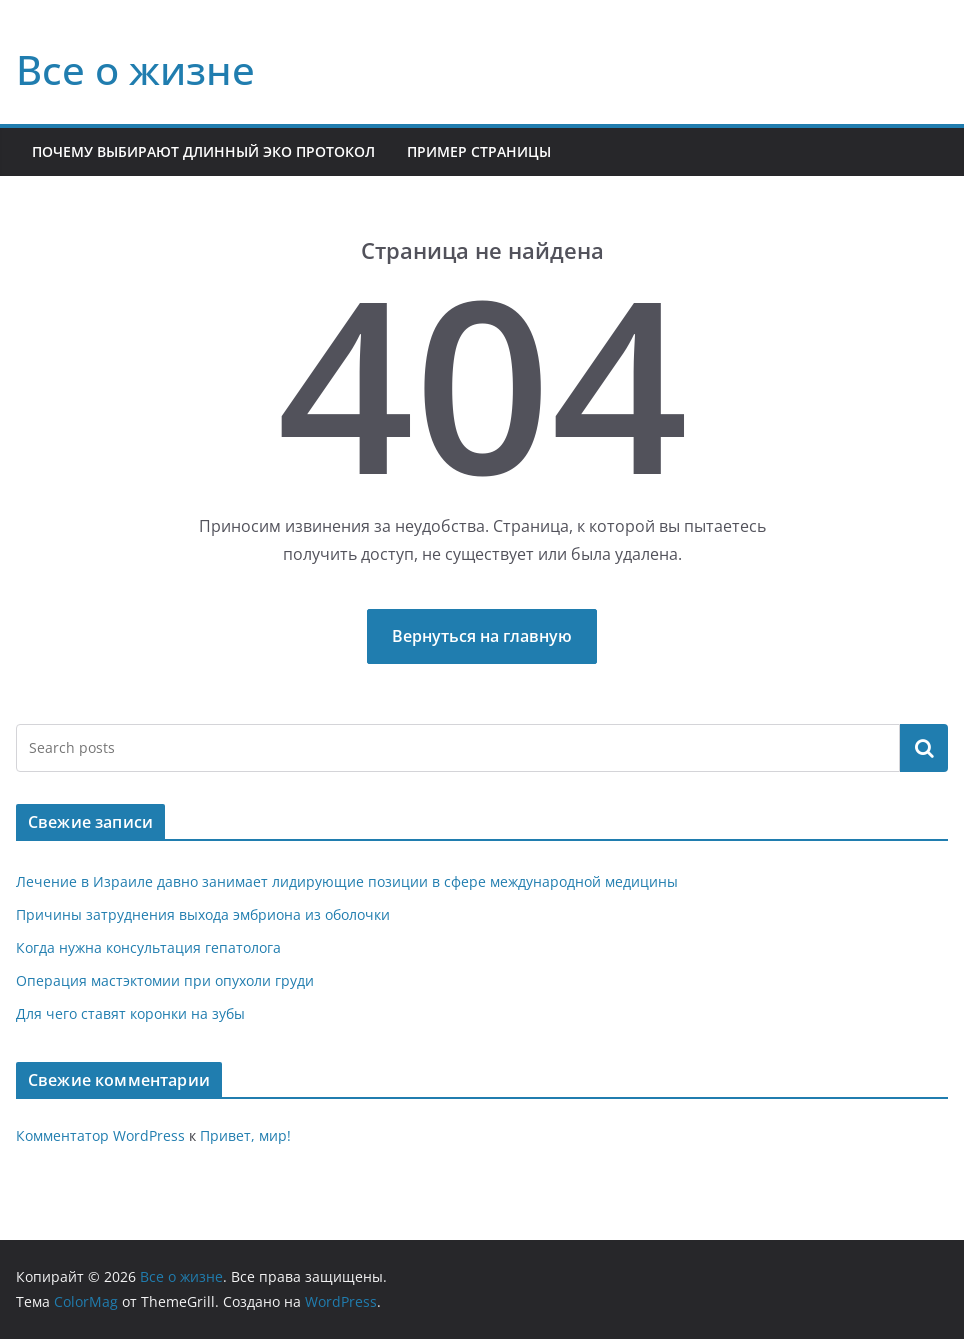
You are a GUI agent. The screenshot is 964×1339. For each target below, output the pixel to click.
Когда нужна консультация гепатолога (148, 947)
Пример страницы (479, 151)
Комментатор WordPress (100, 1135)
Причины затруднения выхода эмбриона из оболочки (203, 914)
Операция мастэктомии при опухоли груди (165, 980)
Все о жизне (135, 69)
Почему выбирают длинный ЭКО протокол (203, 151)
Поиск (924, 748)
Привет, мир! (245, 1135)
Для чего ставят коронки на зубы (130, 1013)
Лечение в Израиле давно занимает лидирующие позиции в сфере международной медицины (347, 881)
